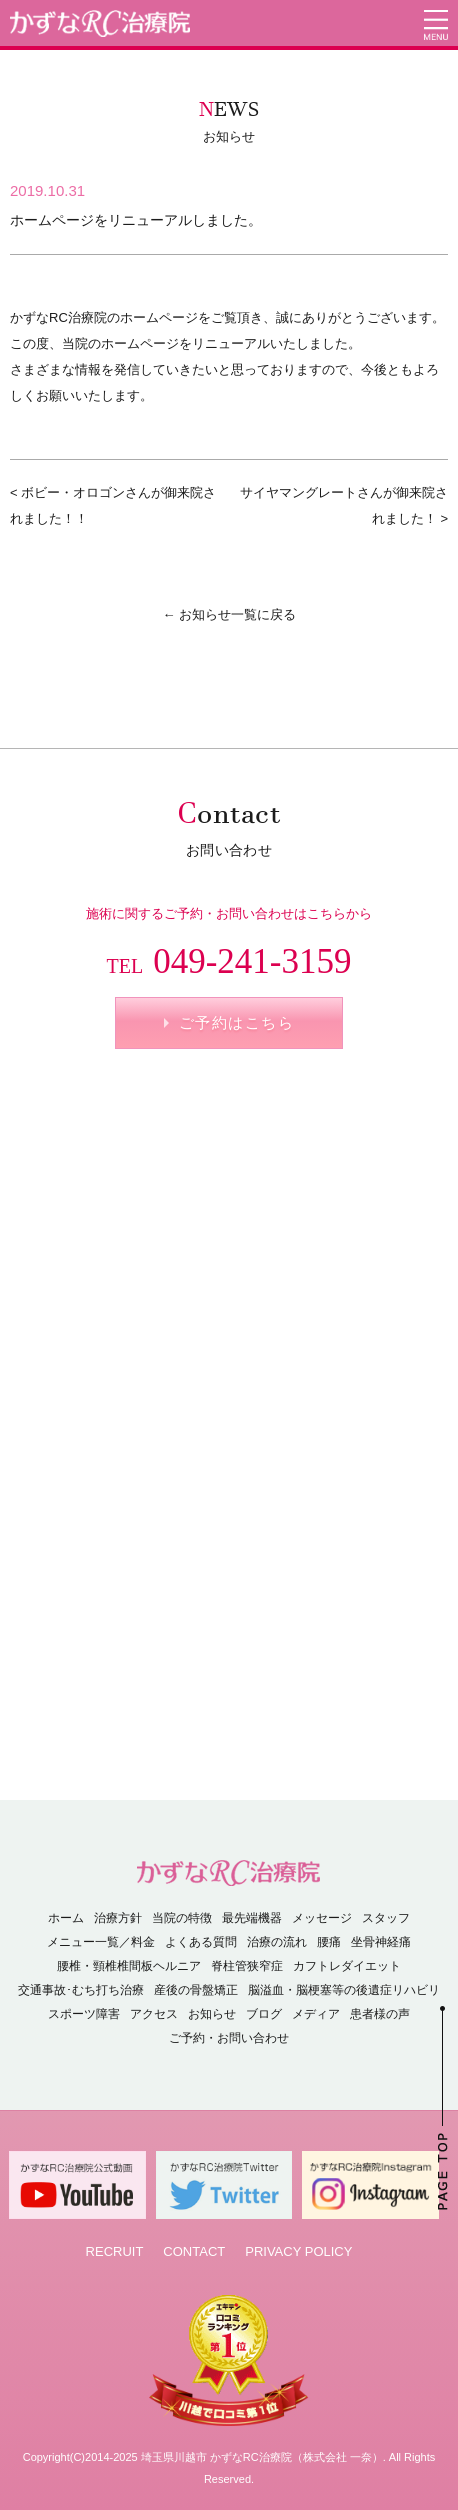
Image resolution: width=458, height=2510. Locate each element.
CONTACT (194, 2251)
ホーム (66, 1918)
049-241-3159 (229, 961)
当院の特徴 (182, 1918)
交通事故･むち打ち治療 (81, 1990)
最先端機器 (252, 1918)
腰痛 (329, 1942)
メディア (316, 2014)
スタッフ (386, 1918)
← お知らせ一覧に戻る (228, 614)
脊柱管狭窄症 (247, 1966)
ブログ (264, 2014)
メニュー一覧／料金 (101, 1942)
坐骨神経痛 (381, 1942)
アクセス (154, 2014)
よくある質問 (201, 1942)
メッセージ (322, 1918)
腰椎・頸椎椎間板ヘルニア (129, 1966)
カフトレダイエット (347, 1966)
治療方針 (118, 1918)
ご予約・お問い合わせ (229, 2038)
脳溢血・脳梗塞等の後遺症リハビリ (344, 1990)
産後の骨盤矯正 (196, 1990)
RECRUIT (115, 2251)
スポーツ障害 (84, 2014)
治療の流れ (277, 1942)
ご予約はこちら (237, 1022)
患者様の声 (380, 2014)
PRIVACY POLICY (298, 2251)
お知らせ (212, 2014)
